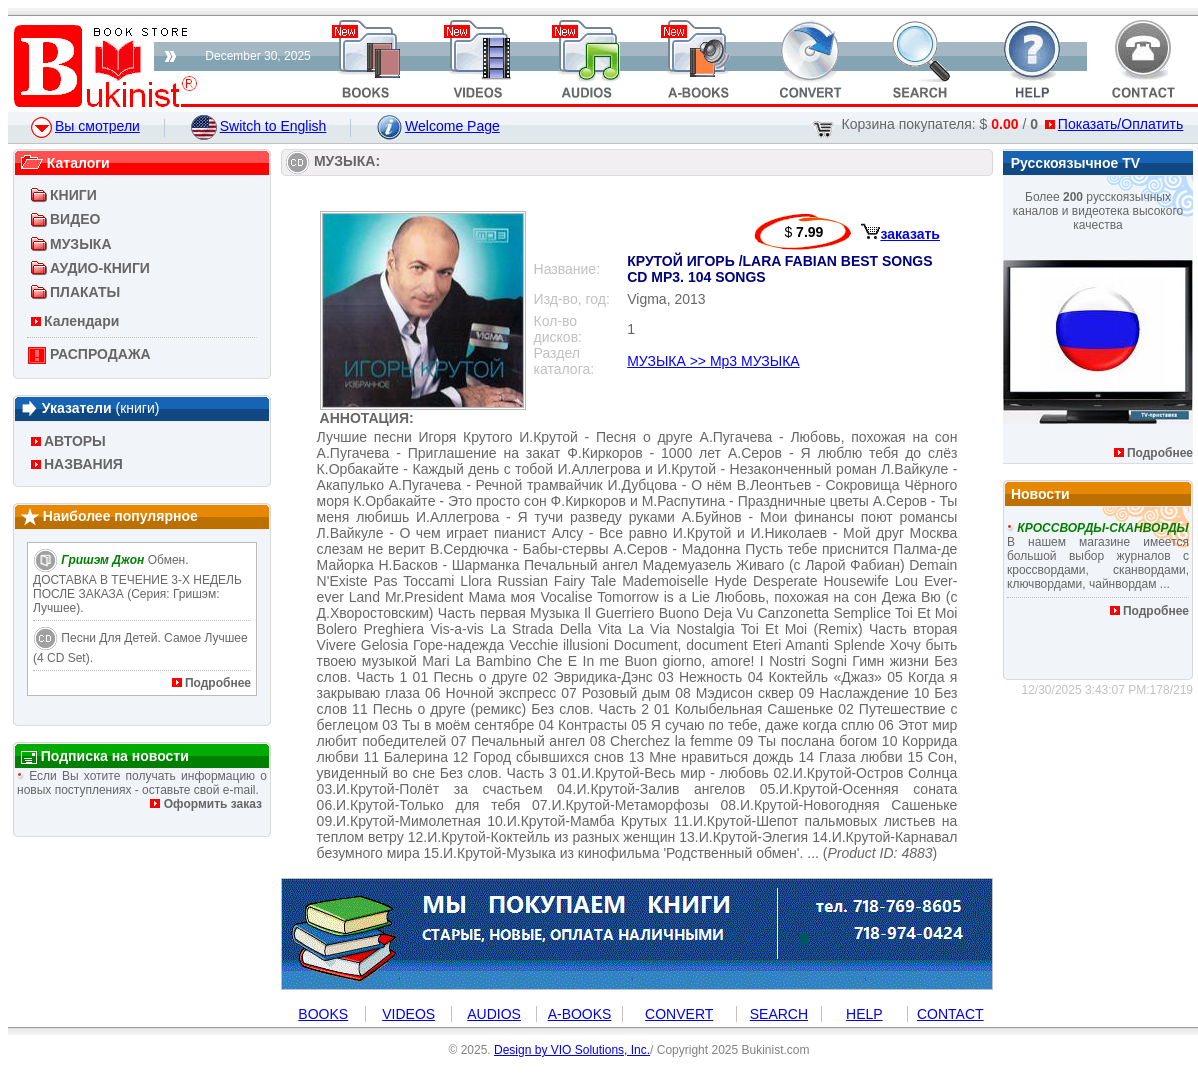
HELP (864, 1014)
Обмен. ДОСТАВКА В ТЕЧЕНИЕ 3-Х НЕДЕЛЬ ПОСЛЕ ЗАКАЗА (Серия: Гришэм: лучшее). (137, 584)
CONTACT (950, 1014)
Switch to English (259, 126)
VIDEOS (408, 1014)
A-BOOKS (580, 1014)
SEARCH (779, 1014)
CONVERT (679, 1014)
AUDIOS (494, 1014)
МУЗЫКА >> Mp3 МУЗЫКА (713, 361)
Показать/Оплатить (1114, 124)
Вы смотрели (85, 126)
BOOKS (323, 1014)
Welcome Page (438, 126)
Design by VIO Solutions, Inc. (572, 1050)
